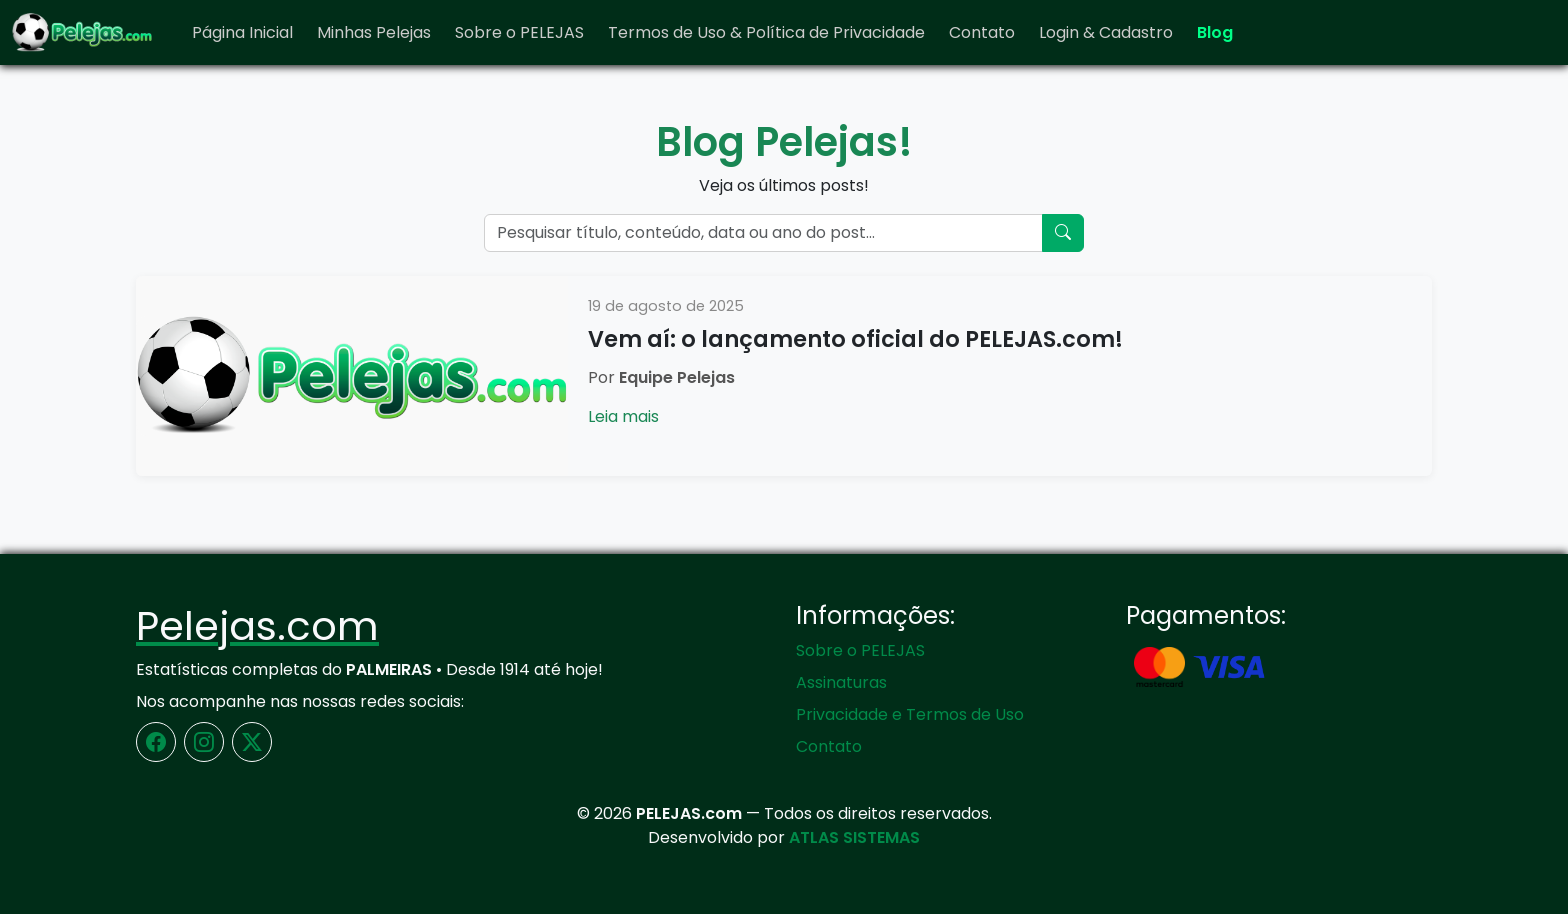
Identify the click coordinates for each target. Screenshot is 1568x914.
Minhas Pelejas (374, 32)
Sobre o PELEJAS (519, 32)
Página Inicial (242, 32)
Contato (982, 32)
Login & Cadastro (1106, 32)
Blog (1215, 32)
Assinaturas (841, 682)
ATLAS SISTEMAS (854, 837)
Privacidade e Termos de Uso (910, 714)
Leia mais (623, 416)
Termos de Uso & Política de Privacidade (766, 32)
